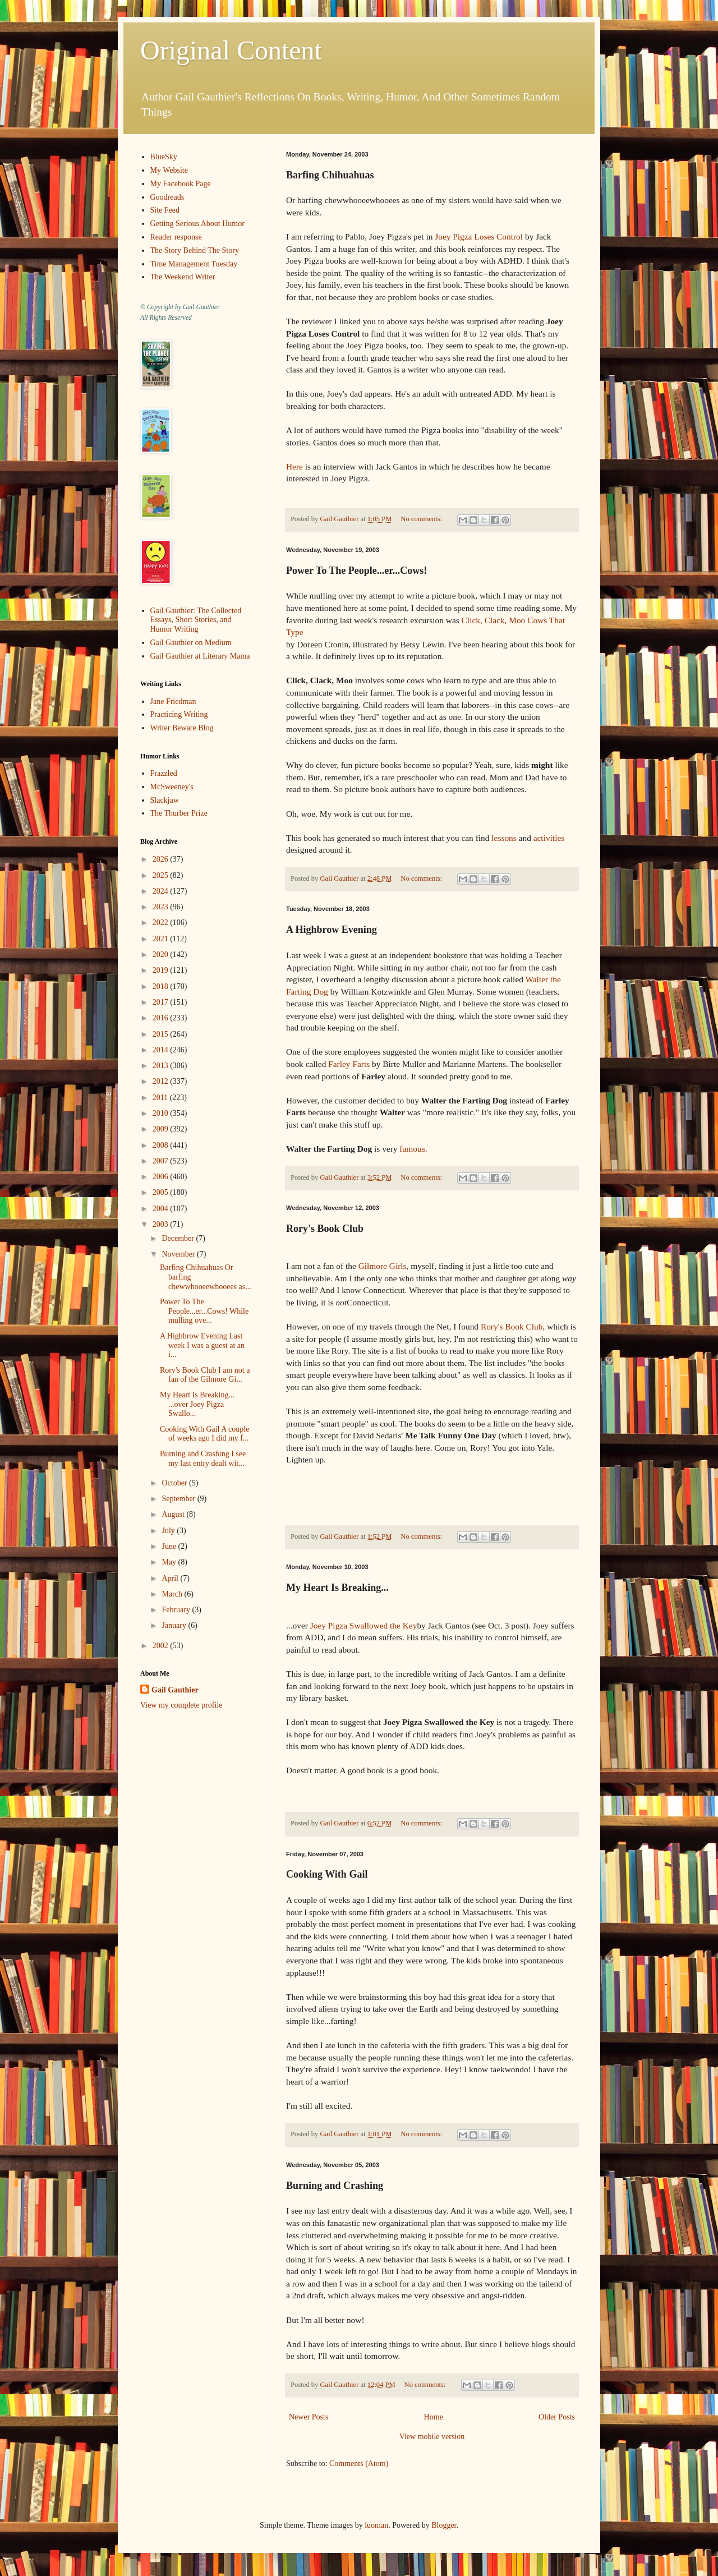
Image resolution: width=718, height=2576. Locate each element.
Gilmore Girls (382, 1266)
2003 (162, 1224)
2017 (162, 1002)
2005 (162, 1192)
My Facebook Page (180, 184)
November (179, 1254)
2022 (162, 922)
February (177, 1610)
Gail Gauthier (175, 1690)
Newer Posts (308, 2417)
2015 (162, 1034)
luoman (376, 2525)
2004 (162, 1208)
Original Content (231, 50)
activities (549, 838)
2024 (162, 891)
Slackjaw (164, 800)
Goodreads (167, 197)
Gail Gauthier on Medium (191, 642)
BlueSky (163, 157)
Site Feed (165, 210)
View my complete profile (181, 1705)
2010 (162, 1113)
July (169, 1530)
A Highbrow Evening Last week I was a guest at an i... (202, 1345)
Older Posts (556, 2417)
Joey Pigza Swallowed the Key (363, 1625)
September (179, 1498)
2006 (162, 1176)
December (179, 1238)
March (173, 1594)
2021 (162, 939)
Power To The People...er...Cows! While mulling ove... (204, 1311)
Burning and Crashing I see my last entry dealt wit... (203, 1459)
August (174, 1514)
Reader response (176, 237)
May (170, 1562)
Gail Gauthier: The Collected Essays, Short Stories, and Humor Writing (196, 620)
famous (412, 1148)
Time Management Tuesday (194, 264)
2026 (162, 859)
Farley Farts (349, 1064)
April (171, 1578)
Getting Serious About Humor (197, 223)
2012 (162, 1081)
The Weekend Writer (182, 277)
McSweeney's (172, 787)
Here (294, 466)
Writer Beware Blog (182, 728)
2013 (162, 1065)
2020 (162, 954)
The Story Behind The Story (194, 250)
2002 (162, 1645)
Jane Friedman (173, 701)
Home (433, 2417)
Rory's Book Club (512, 1326)
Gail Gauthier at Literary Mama (200, 656)
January (175, 1625)
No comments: (422, 519)
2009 (162, 1129)
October (175, 1483)
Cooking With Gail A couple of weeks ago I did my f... (204, 1434)
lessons (503, 838)
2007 (162, 1161)
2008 (162, 1145)
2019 (162, 970)
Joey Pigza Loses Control (479, 236)
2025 (162, 875)
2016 (162, 1018)
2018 (162, 986)
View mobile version (432, 2436)
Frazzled (163, 773)
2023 (162, 907)
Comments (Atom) (358, 2463)
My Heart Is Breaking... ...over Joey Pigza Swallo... (197, 1404)
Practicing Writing (179, 714)
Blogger (443, 2525)
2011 (161, 1097)
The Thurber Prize (179, 813)
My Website (169, 170)
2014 (162, 1050)
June (170, 1546)
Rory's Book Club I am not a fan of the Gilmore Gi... (205, 1375)
